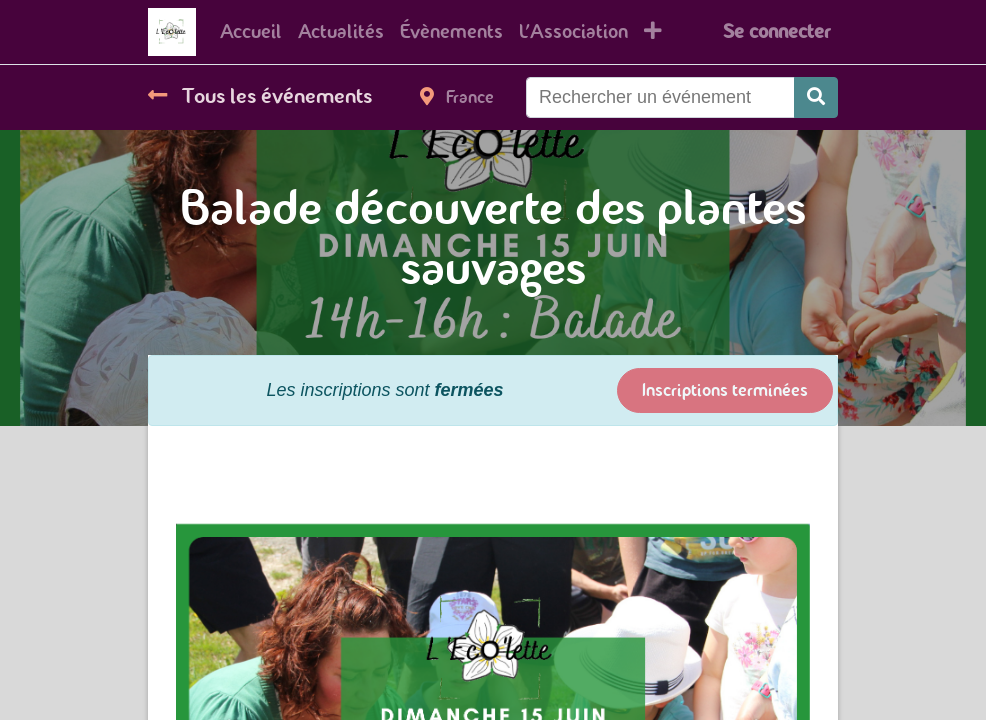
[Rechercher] (816, 97)
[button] (653, 32)
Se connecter (776, 31)
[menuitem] (251, 32)
